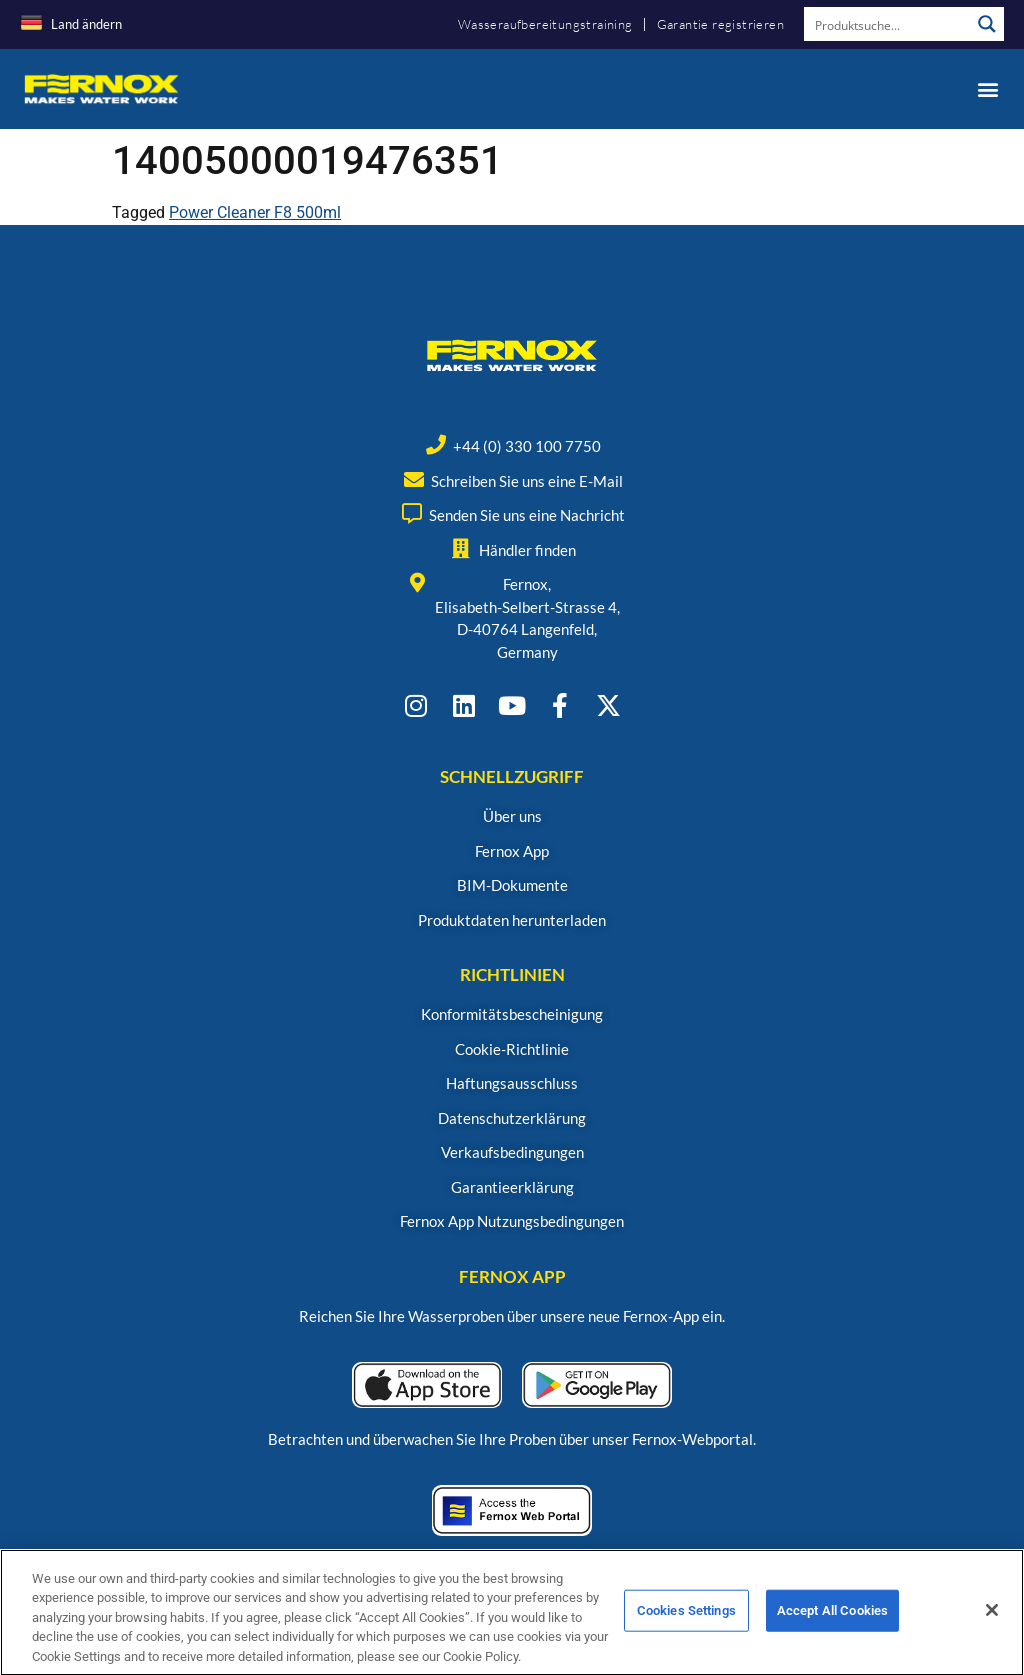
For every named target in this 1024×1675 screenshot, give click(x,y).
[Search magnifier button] (987, 24)
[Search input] (888, 24)
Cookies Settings (686, 1626)
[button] (987, 88)
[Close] (992, 1626)
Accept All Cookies (832, 1626)
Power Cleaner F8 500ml (255, 212)
